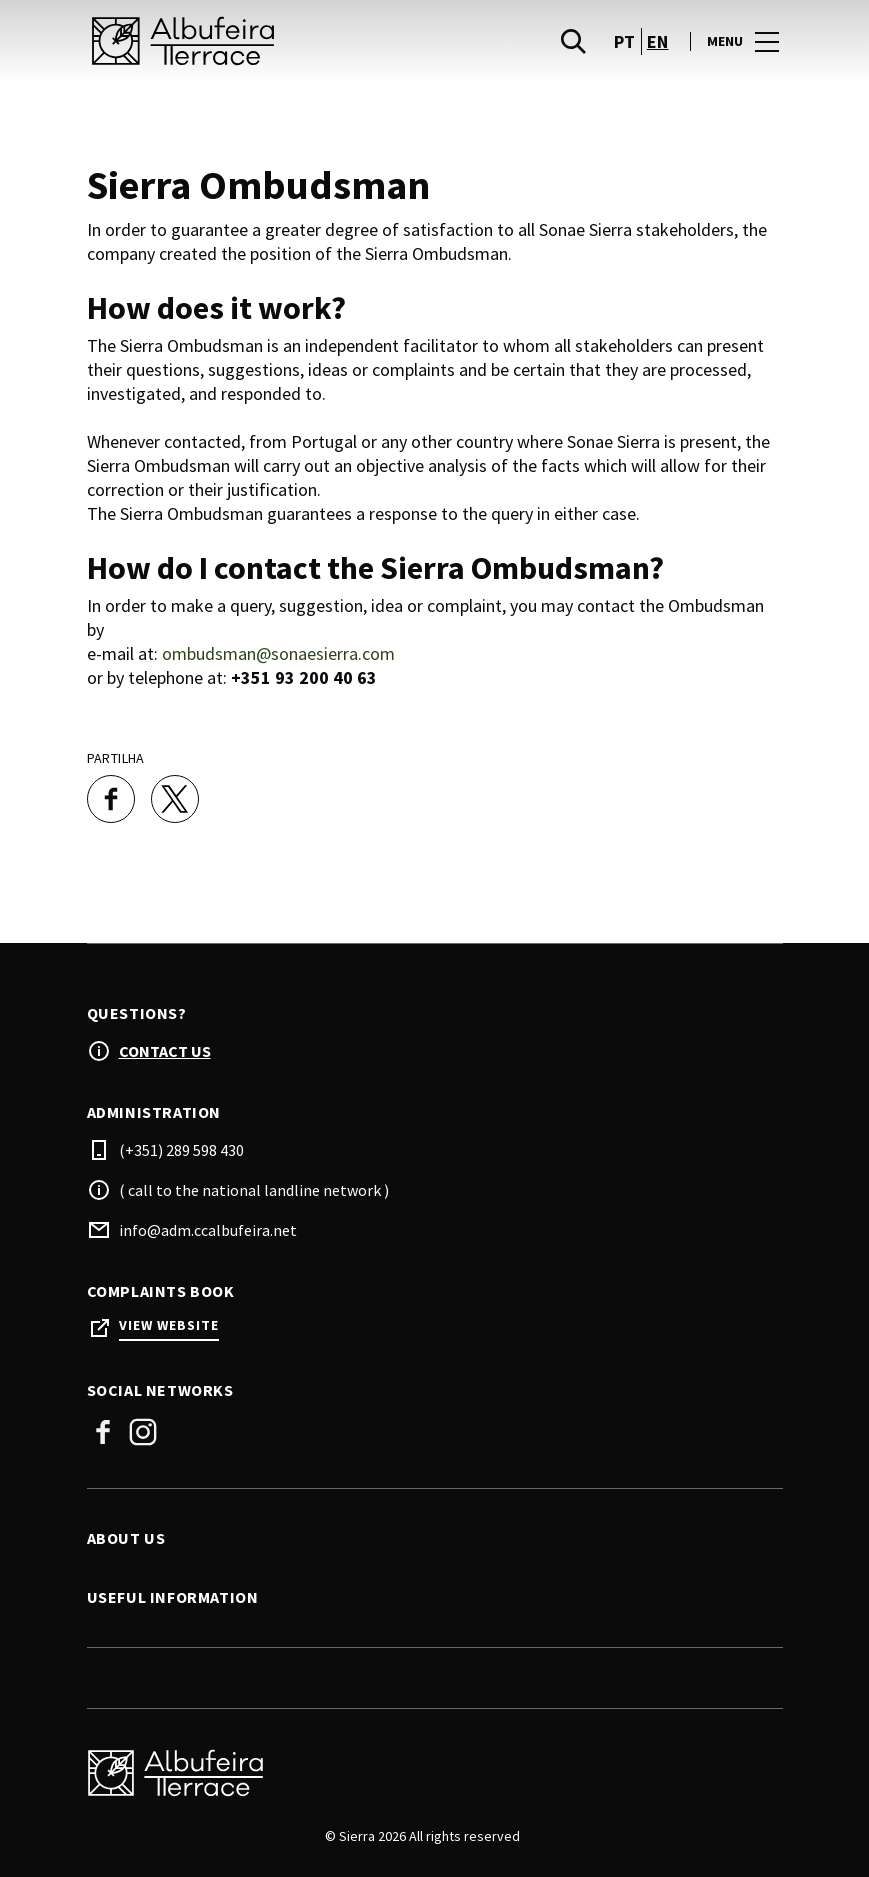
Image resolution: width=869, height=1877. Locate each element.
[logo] (263, 41)
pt (625, 41)
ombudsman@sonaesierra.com (278, 653)
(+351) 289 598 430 (181, 1150)
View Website (169, 1325)
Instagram (143, 1432)
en (658, 41)
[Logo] (423, 1773)
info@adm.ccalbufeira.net (208, 1230)
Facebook (103, 1432)
